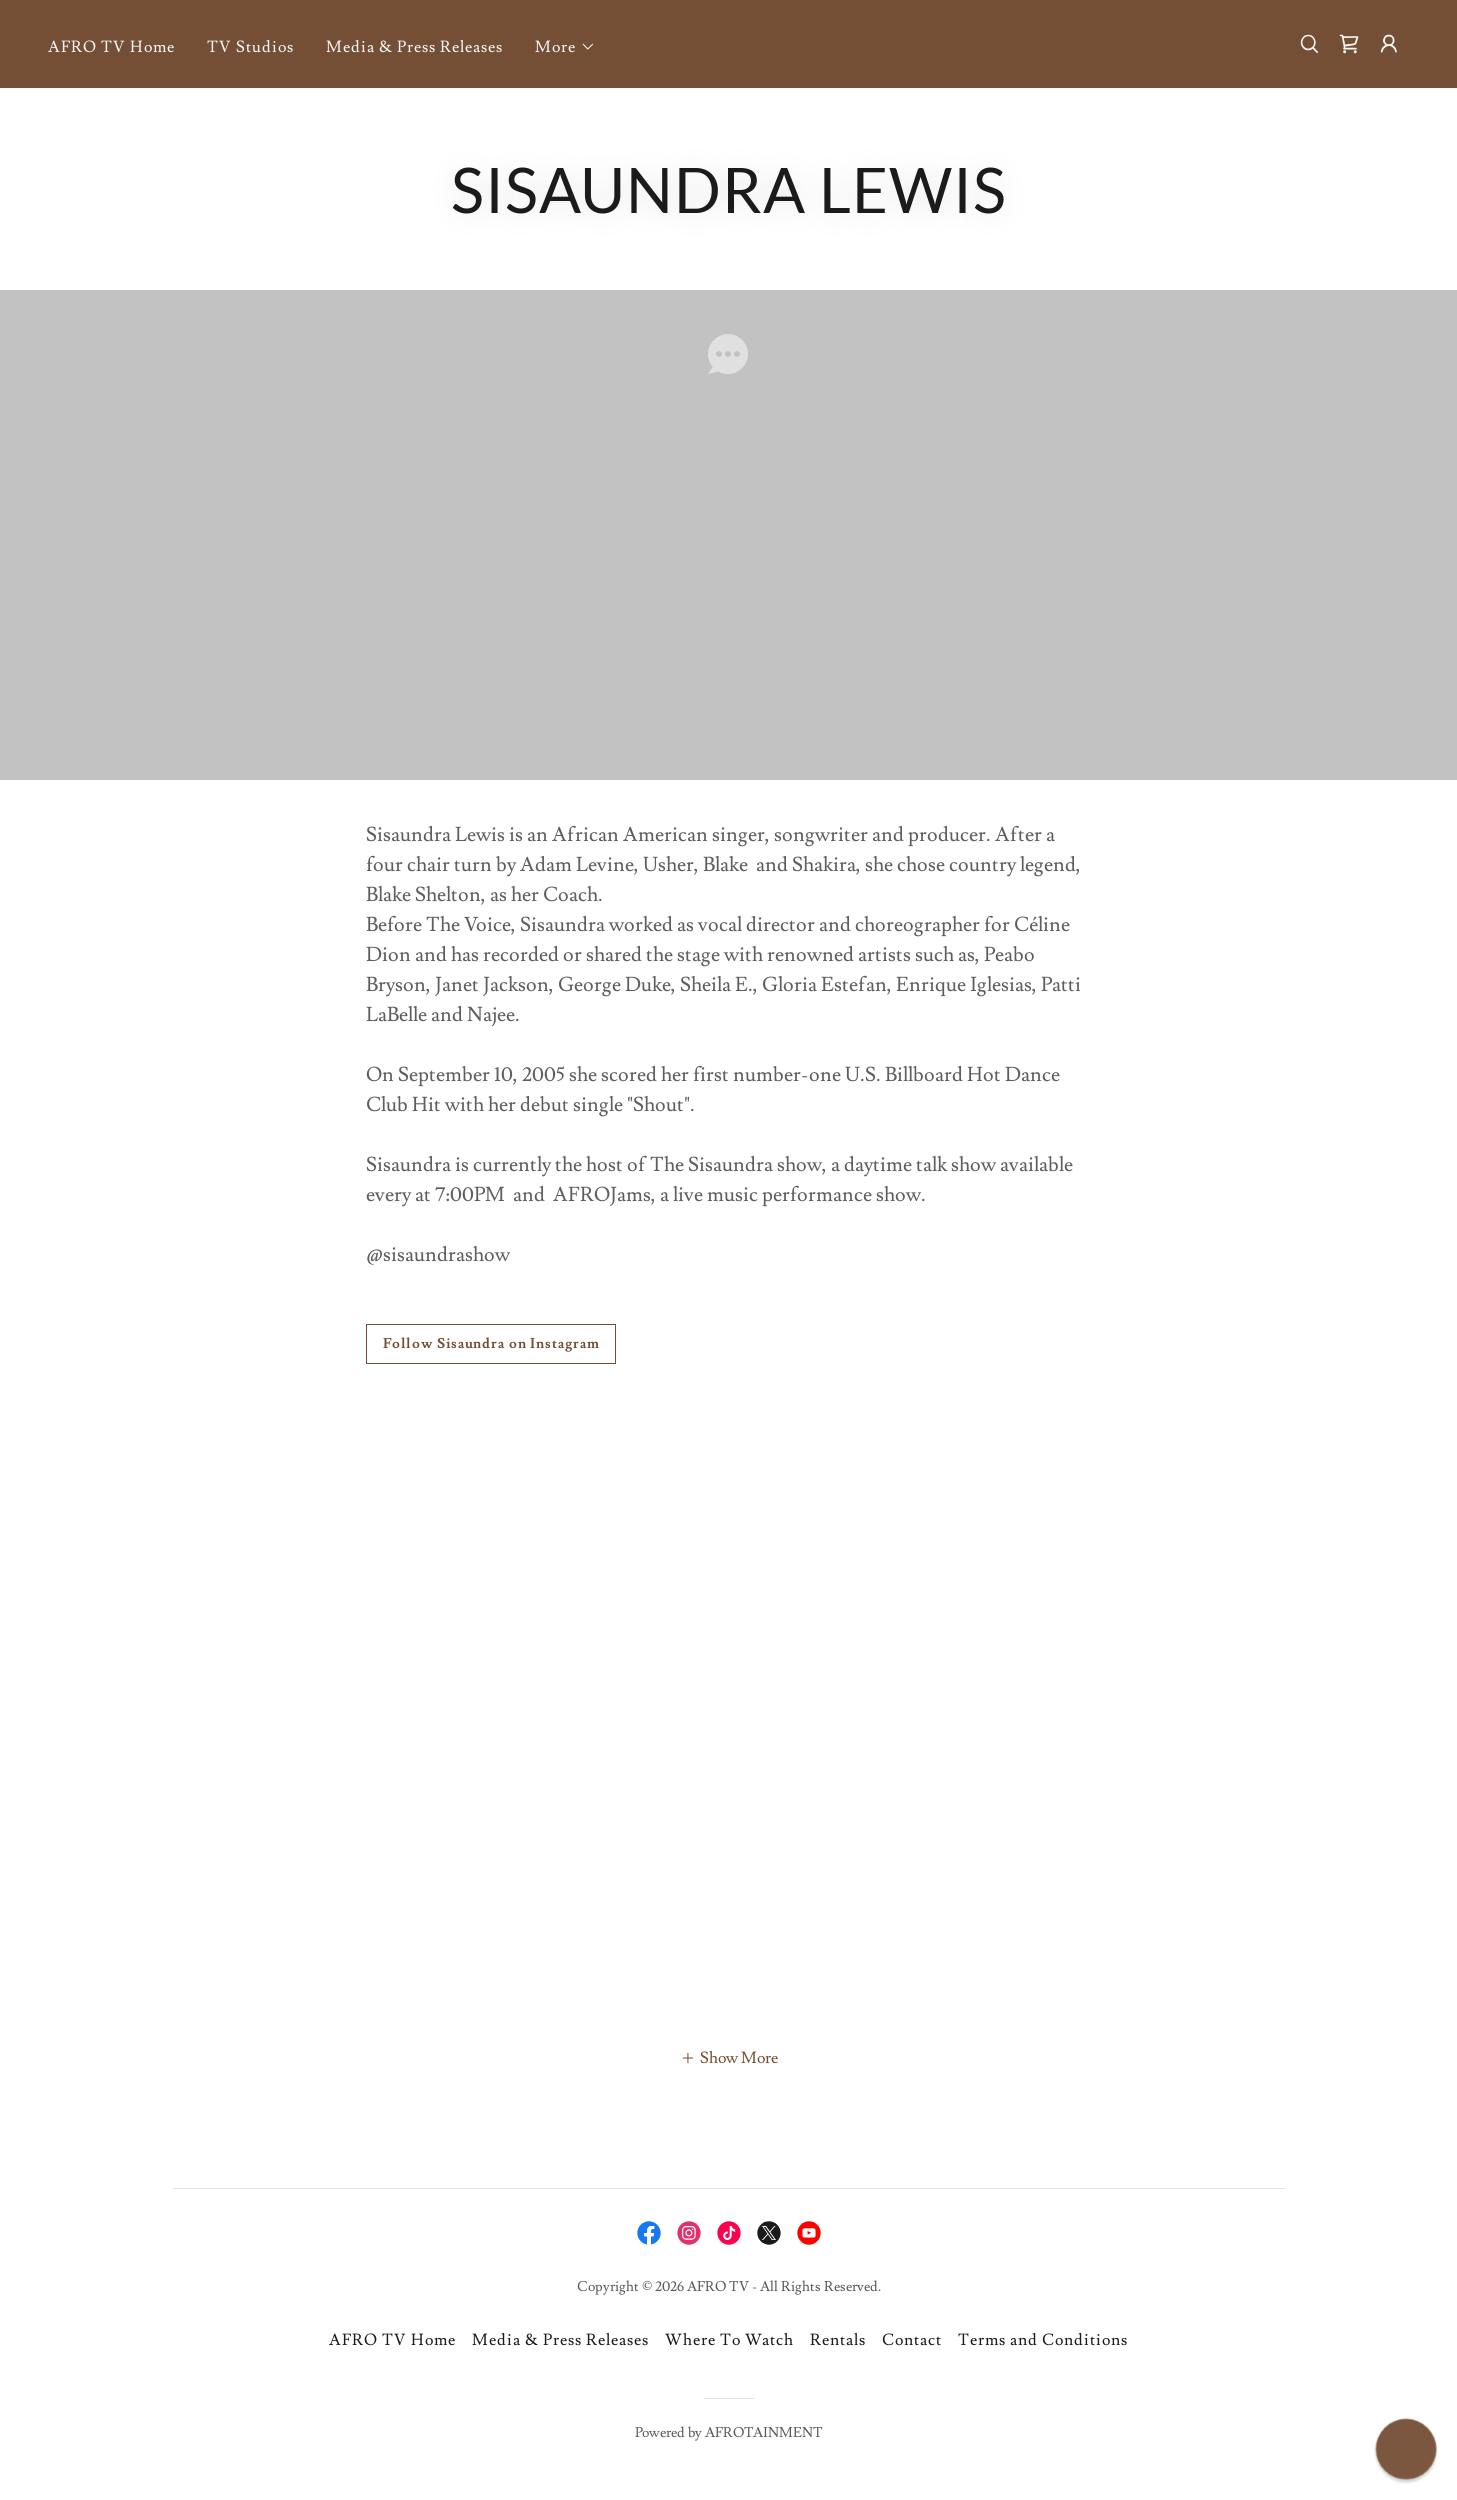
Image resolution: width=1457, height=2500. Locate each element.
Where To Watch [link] (729, 2340)
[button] (565, 47)
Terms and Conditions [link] (1043, 2340)
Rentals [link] (838, 2340)
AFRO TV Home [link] (111, 47)
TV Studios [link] (250, 47)
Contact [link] (912, 2340)
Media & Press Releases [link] (414, 47)
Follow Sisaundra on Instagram (491, 1344)
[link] (1349, 44)
